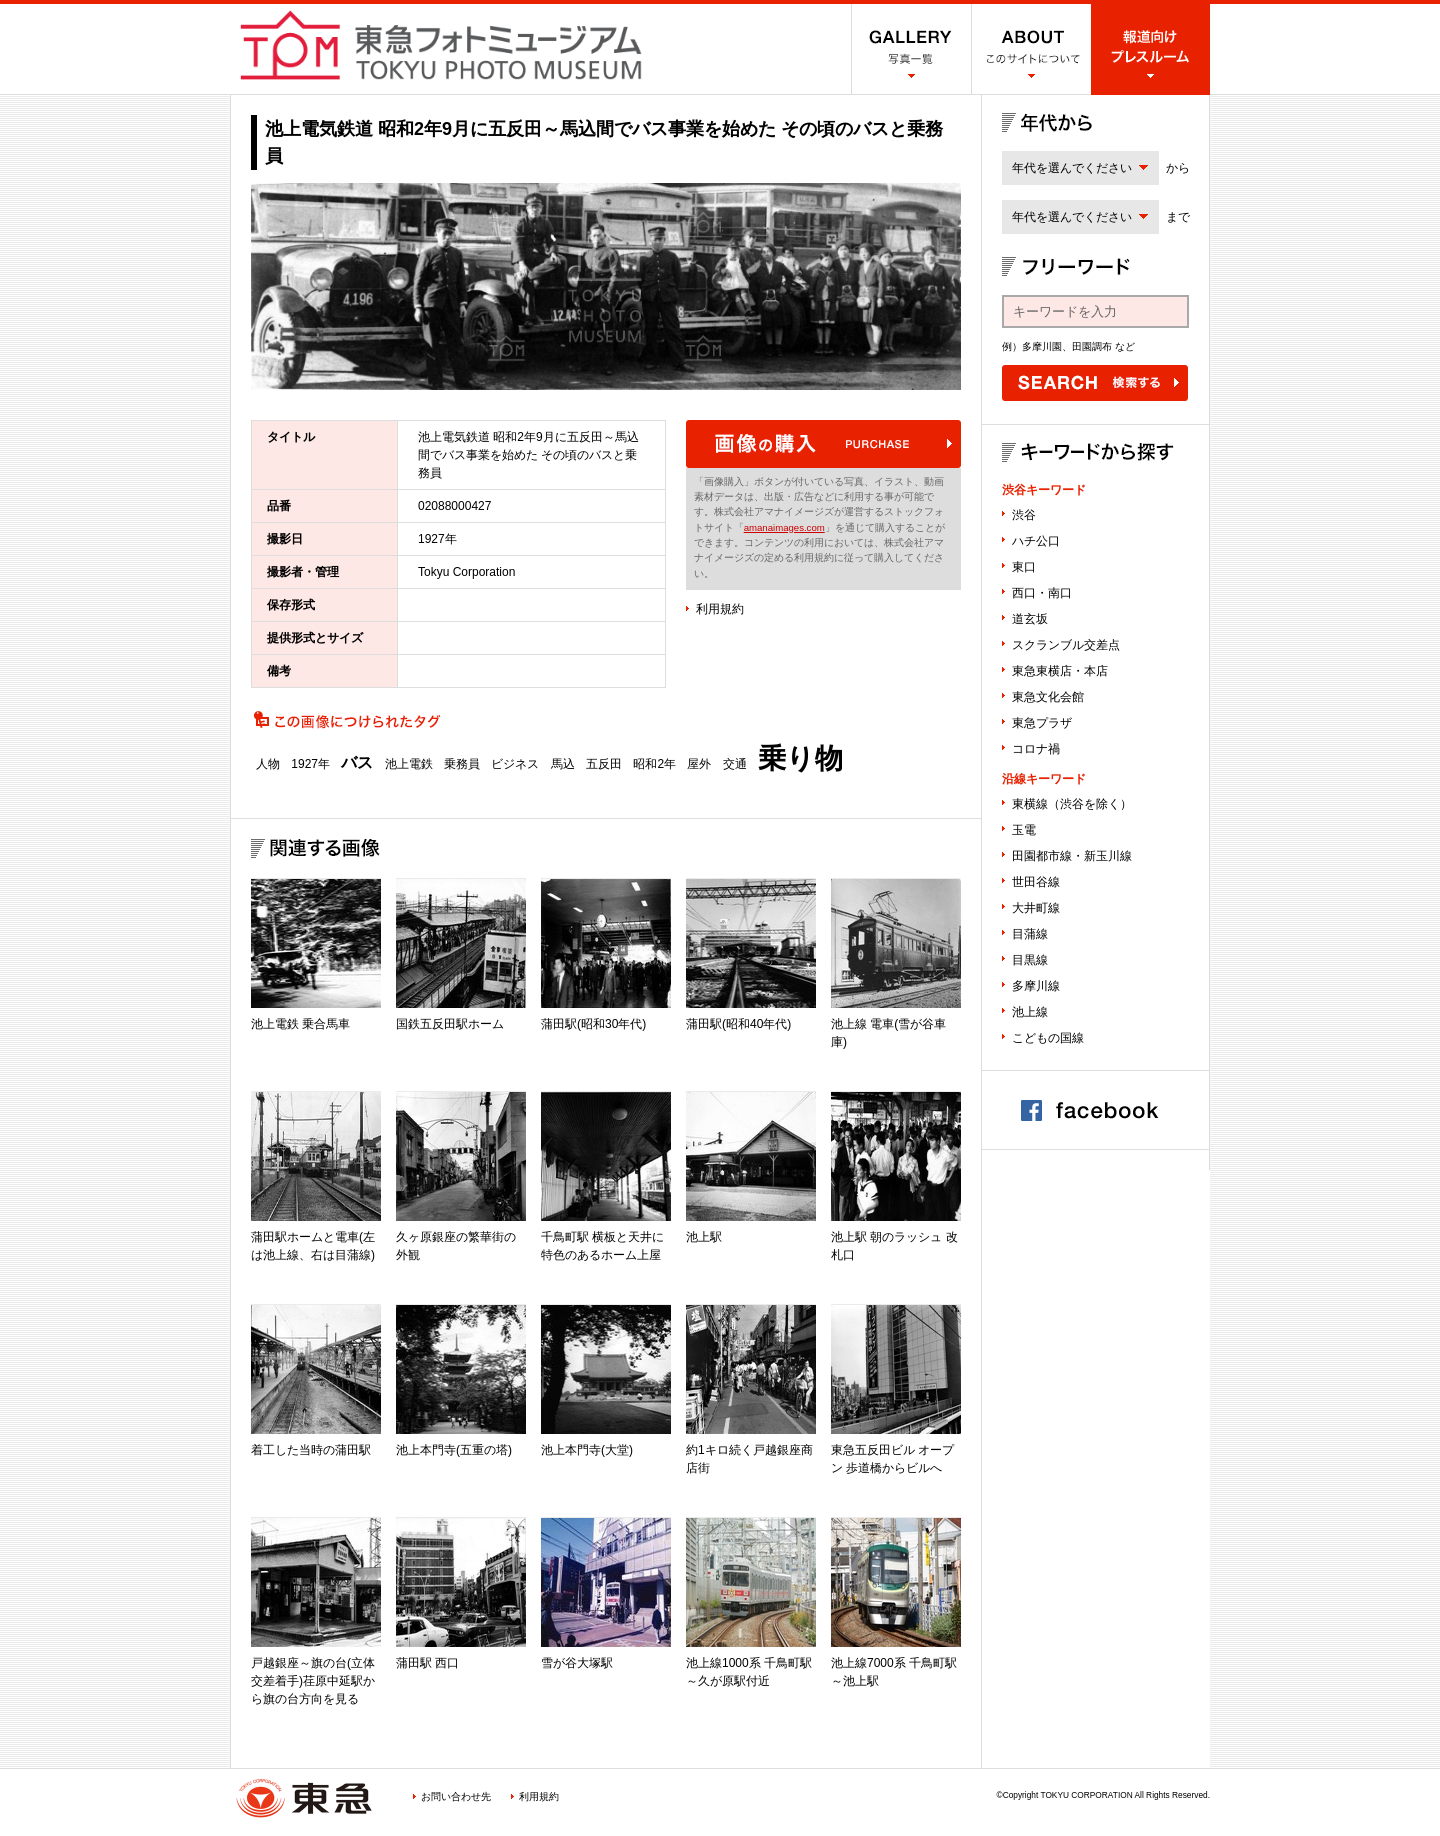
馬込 (563, 764)
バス (357, 763)
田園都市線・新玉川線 (1072, 856)
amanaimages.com (784, 527)
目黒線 (1030, 960)
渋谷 (1024, 515)
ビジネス (515, 764)
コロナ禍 (1036, 749)
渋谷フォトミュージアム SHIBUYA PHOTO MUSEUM (441, 45)
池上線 (1030, 1012)
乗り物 (800, 759)
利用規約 (720, 609)
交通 (735, 764)
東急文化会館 (1048, 697)
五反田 (604, 764)
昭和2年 (654, 764)
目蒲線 (1030, 934)
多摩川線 (1036, 986)
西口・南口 (1042, 593)
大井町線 (1036, 908)
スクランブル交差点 (1066, 645)
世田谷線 (1036, 882)
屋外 (699, 764)
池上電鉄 (409, 764)
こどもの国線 (1048, 1038)
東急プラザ (1042, 723)
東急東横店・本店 (1060, 671)
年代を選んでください (1072, 168)
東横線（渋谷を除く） (1072, 804)
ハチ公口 (1036, 541)
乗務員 (462, 764)
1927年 (310, 764)
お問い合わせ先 (456, 1796)
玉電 (1024, 830)
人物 (268, 764)
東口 (1024, 567)
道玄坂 (1030, 619)
